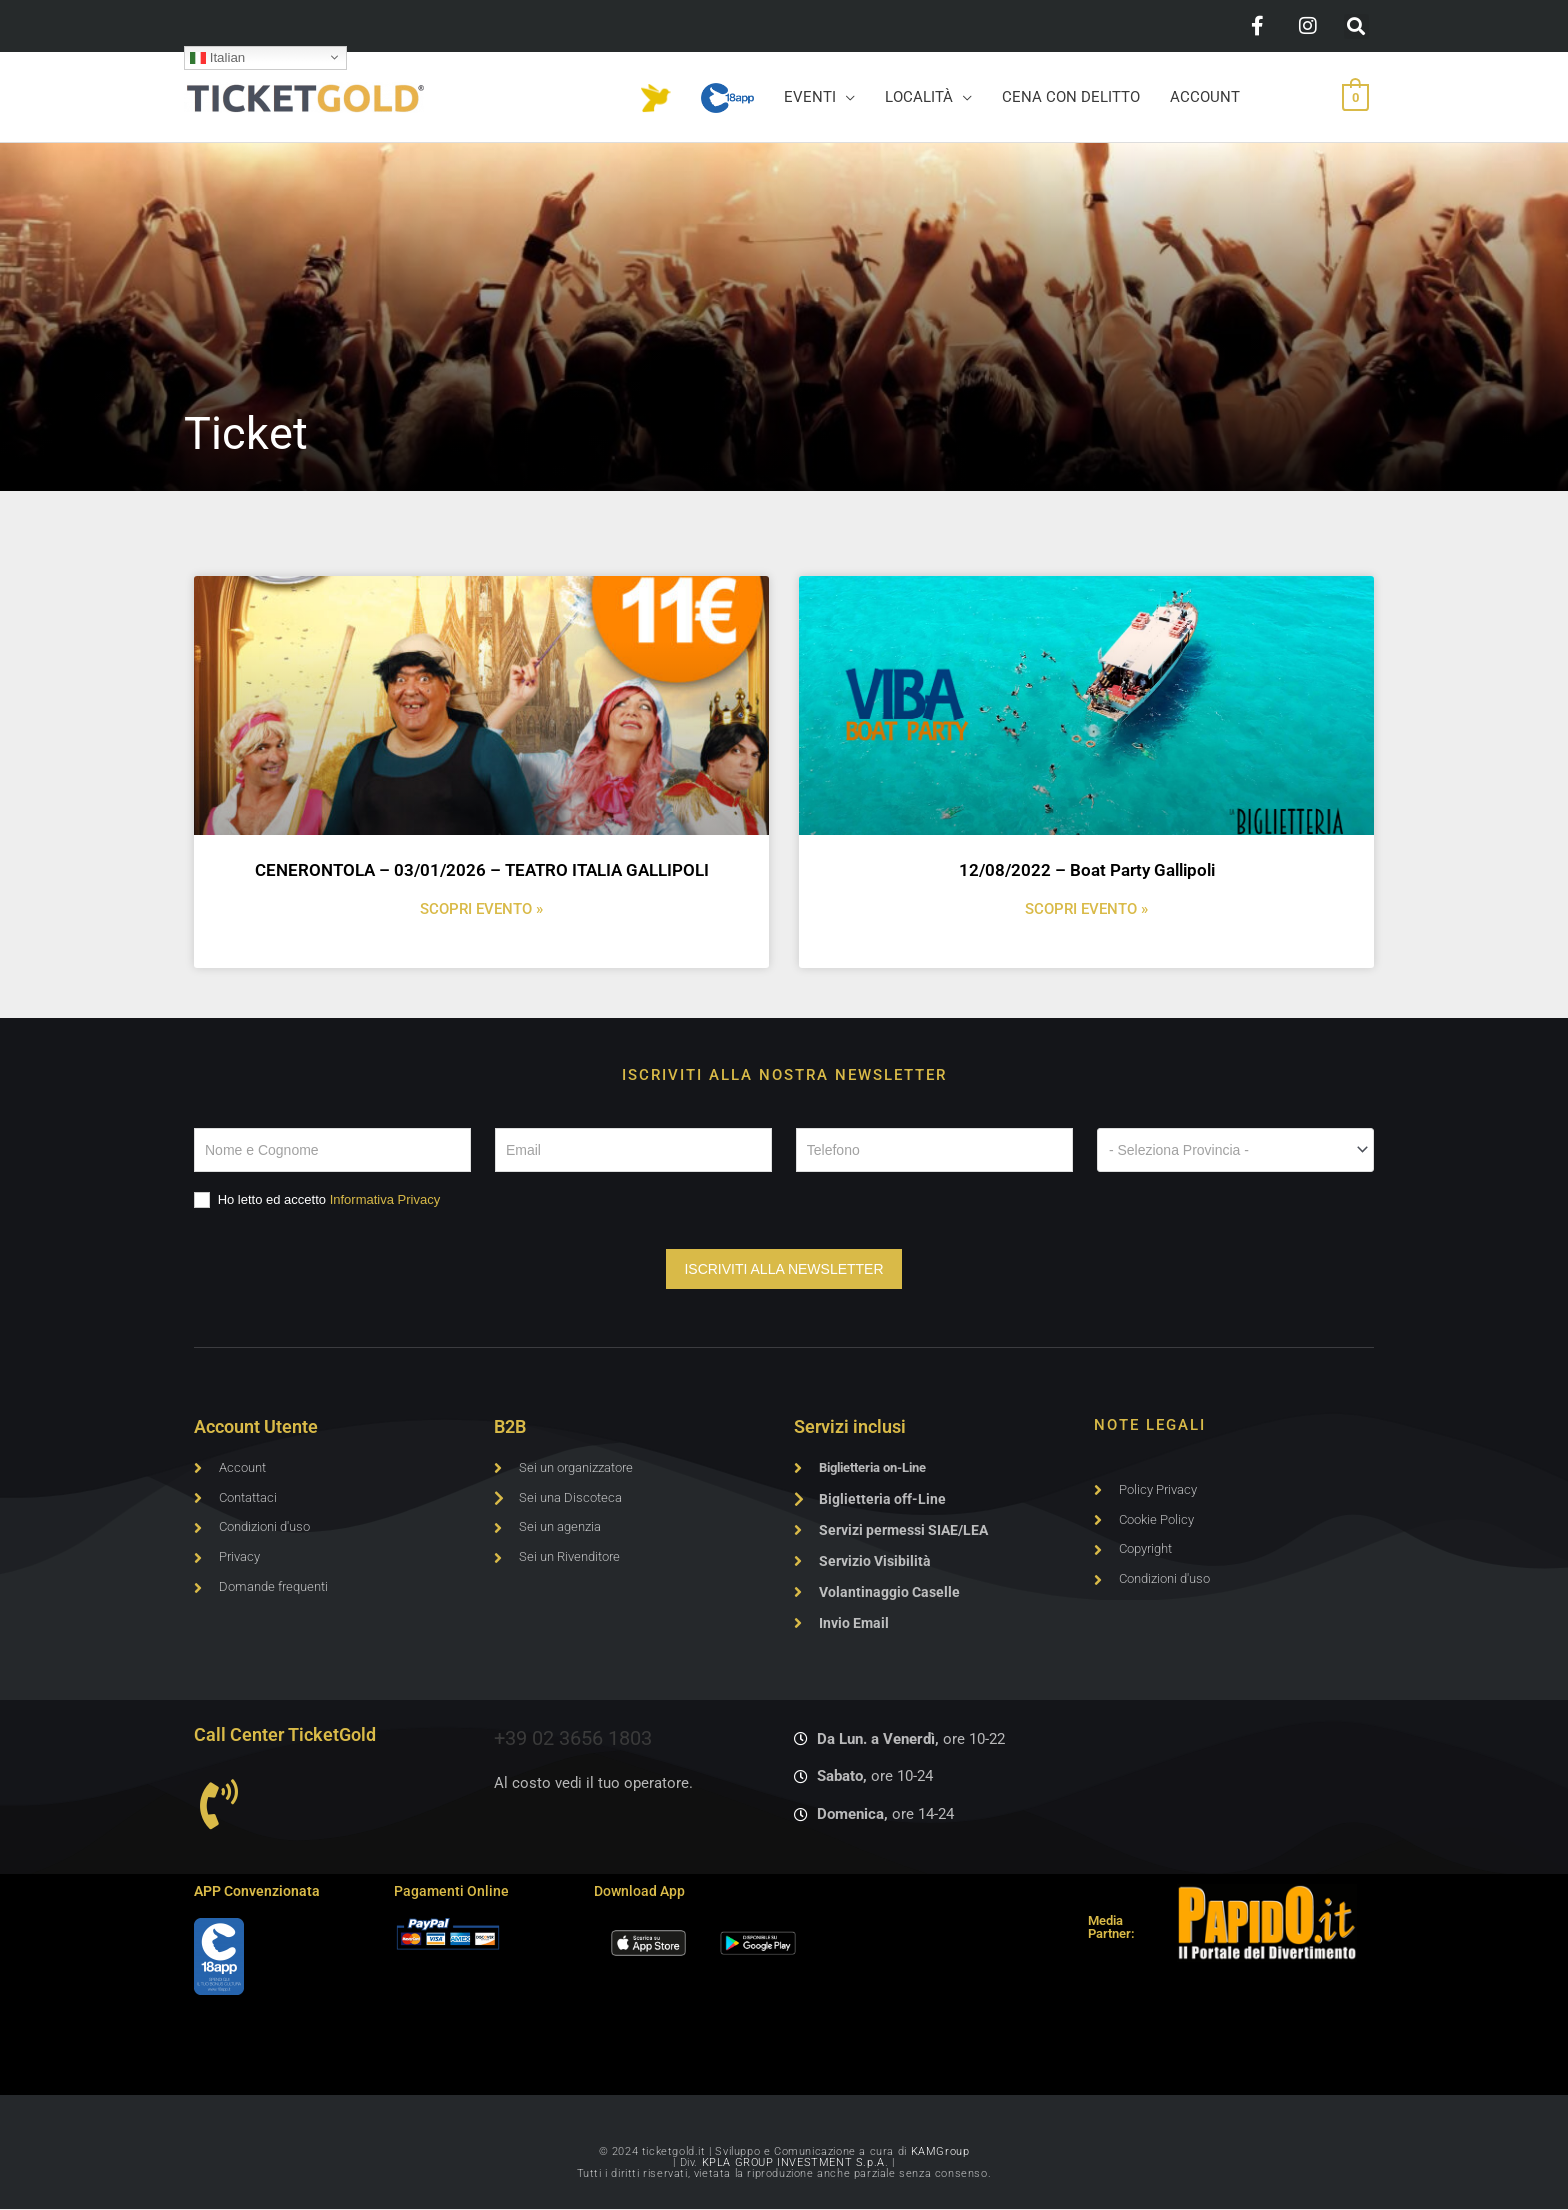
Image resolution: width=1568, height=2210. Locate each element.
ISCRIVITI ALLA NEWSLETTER (783, 1269)
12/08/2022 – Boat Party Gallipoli (1087, 870)
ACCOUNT (1205, 97)
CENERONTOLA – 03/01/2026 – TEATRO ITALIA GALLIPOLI (482, 870)
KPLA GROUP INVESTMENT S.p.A (793, 2163)
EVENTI (810, 97)
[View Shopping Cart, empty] (1355, 97)
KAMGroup (940, 2152)
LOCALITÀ (919, 97)
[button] (1356, 26)
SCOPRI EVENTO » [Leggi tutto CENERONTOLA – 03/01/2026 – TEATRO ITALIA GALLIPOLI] (481, 909)
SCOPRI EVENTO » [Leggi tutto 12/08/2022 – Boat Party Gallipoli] (1086, 909)
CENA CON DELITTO (1071, 97)
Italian (217, 57)
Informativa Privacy (385, 1199)
